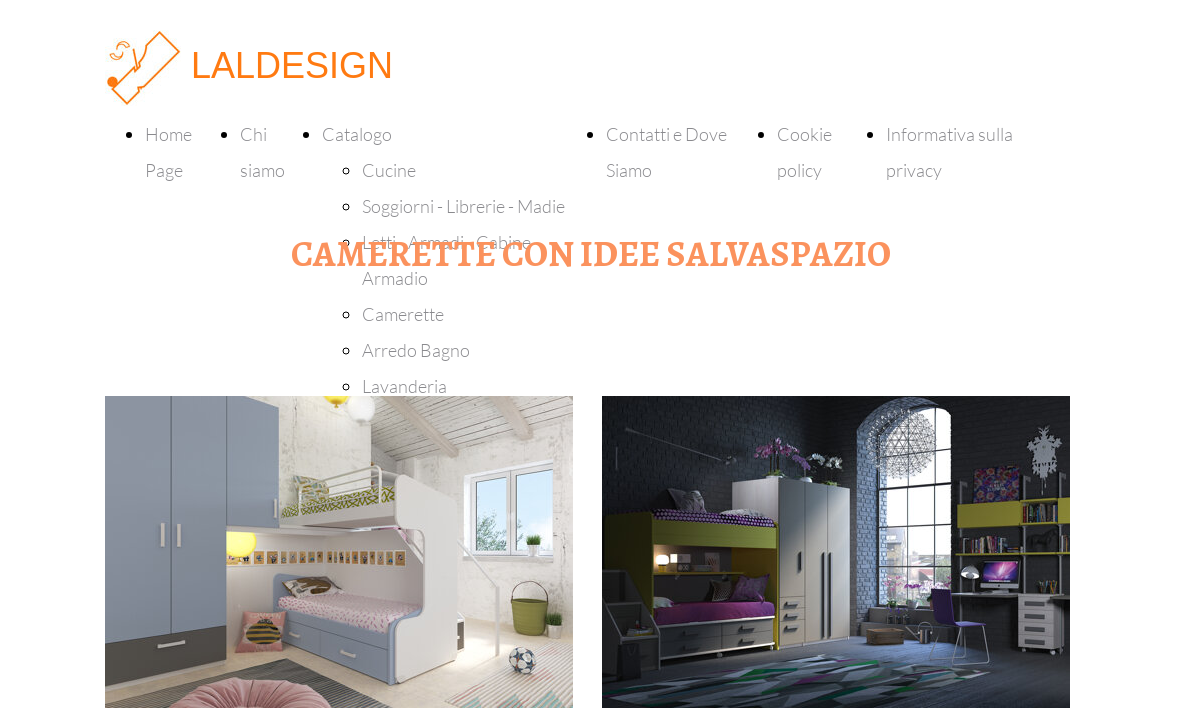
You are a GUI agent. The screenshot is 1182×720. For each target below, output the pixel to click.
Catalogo (357, 134)
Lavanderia (404, 386)
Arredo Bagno (416, 350)
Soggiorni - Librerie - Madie (463, 206)
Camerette (403, 314)
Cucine (389, 170)
